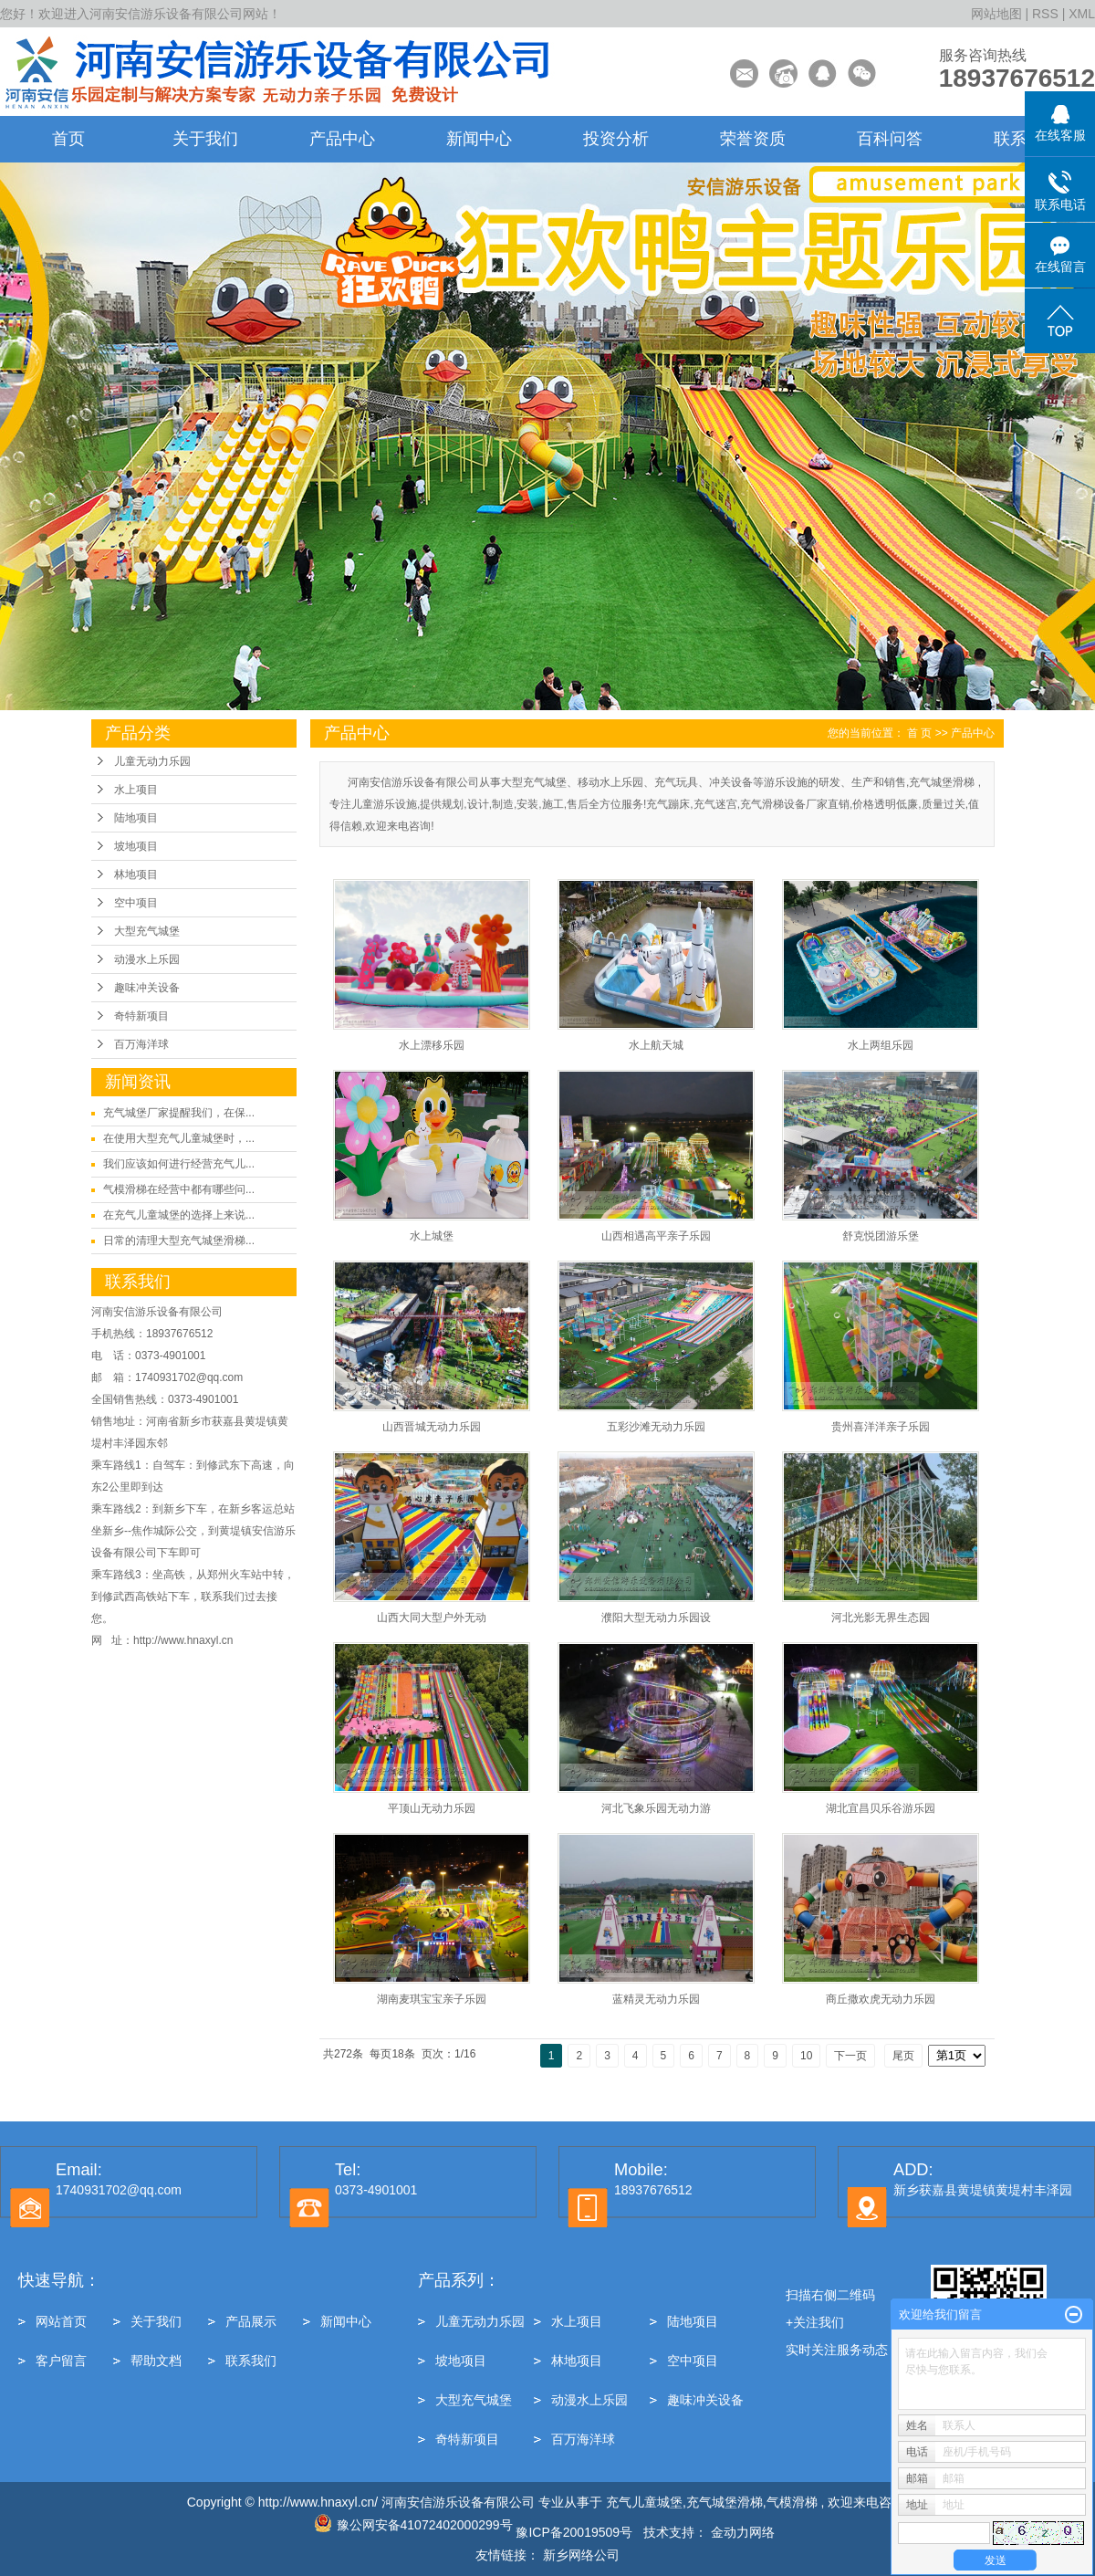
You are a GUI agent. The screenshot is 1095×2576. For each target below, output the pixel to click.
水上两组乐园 (880, 1045)
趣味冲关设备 (147, 987)
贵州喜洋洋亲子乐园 (880, 1426)
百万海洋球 (141, 1044)
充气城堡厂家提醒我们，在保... (179, 1112)
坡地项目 (136, 846)
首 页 (919, 733)
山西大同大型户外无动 (431, 1617)
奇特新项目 (141, 1016)
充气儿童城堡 (644, 2502)
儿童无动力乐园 (152, 761)
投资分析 (616, 139)
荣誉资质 (753, 139)
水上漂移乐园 (431, 1045)
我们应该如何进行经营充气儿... (179, 1163)
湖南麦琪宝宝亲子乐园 (431, 1999)
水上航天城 (656, 1045)
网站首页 (61, 2321)
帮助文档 (156, 2360)
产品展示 (250, 2321)
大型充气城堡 (147, 931)
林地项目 (136, 874)
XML (1082, 13)
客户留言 (61, 2360)
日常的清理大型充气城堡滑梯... (179, 1240)
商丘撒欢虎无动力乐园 (880, 1999)
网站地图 (998, 13)
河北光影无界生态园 (880, 1617)
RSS (1045, 13)
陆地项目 (136, 818)
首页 (68, 139)
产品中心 (342, 139)
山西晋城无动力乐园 (431, 1426)
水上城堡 (432, 1236)
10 (806, 2055)
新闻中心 (479, 139)
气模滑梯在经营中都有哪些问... (179, 1189)
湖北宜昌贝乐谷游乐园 (880, 1808)
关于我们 (205, 139)
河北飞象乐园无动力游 (656, 1808)
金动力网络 (744, 2532)
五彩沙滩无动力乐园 (656, 1426)
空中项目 (136, 902)
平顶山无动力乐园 (431, 1808)
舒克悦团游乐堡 (880, 1236)
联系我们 (250, 2360)
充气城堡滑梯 (724, 2502)
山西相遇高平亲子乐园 (656, 1236)
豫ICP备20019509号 (574, 2532)
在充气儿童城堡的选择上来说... (179, 1215)
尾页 (903, 2055)
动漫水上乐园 (147, 959)
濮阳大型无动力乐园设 (656, 1617)
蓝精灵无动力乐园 (656, 1999)
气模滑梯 (792, 2502)
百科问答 (890, 139)
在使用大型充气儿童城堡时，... (179, 1138)
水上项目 (136, 789)
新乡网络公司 (581, 2555)
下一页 (850, 2055)
